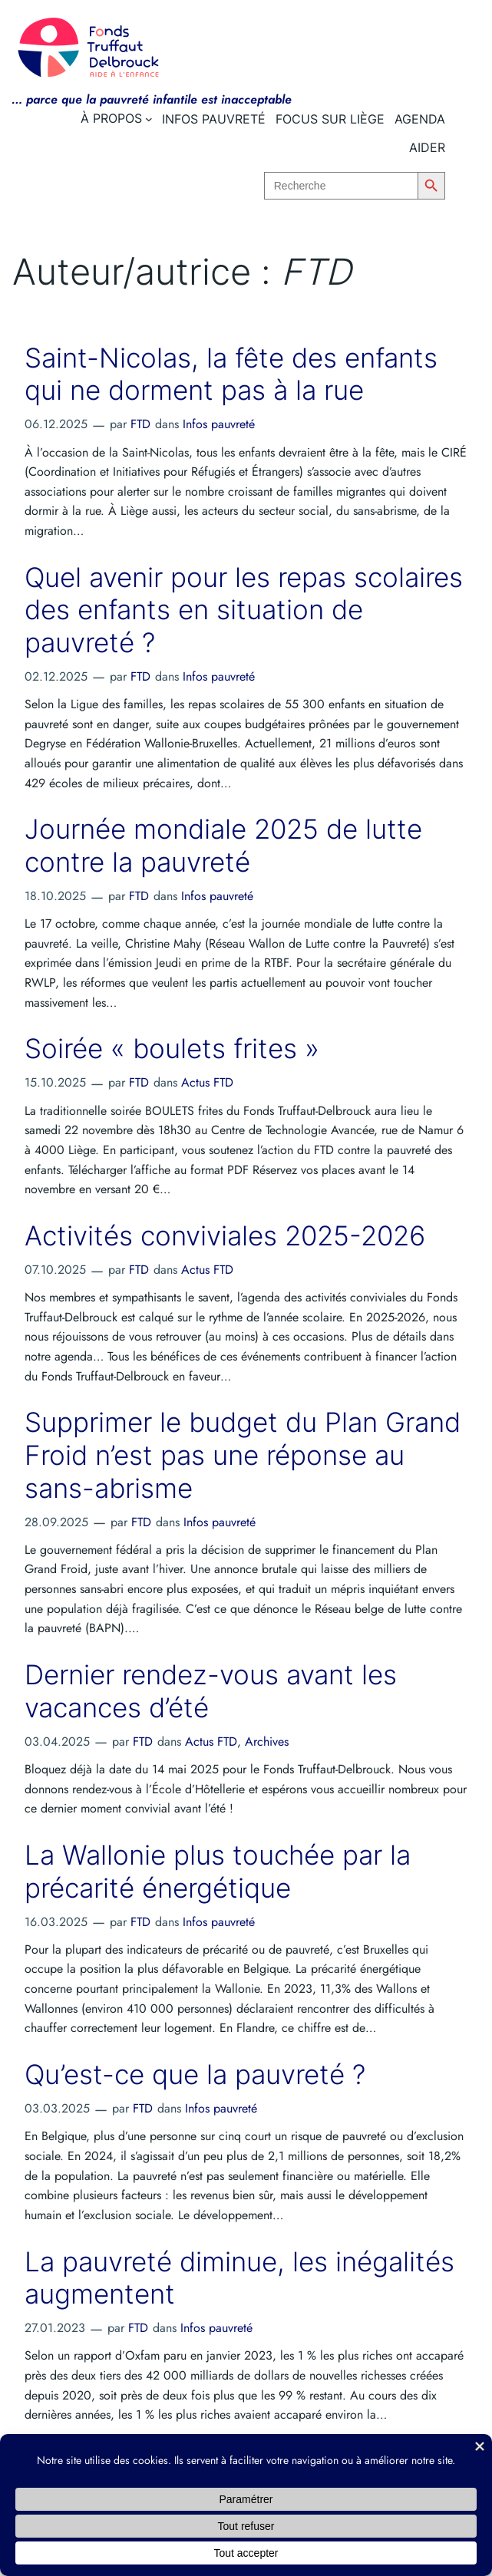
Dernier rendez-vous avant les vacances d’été (211, 1691)
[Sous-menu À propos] (149, 119)
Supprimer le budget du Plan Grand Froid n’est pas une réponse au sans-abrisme (243, 1455)
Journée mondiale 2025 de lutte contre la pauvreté (223, 846)
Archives (267, 1741)
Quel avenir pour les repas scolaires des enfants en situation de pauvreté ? (244, 610)
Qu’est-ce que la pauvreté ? (195, 2075)
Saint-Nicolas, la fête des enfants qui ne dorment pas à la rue (231, 374)
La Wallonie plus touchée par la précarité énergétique (218, 1872)
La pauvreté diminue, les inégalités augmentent (239, 2278)
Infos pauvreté (219, 424)
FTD (140, 424)
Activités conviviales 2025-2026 (225, 1236)
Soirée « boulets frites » (172, 1049)
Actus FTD (207, 1082)
